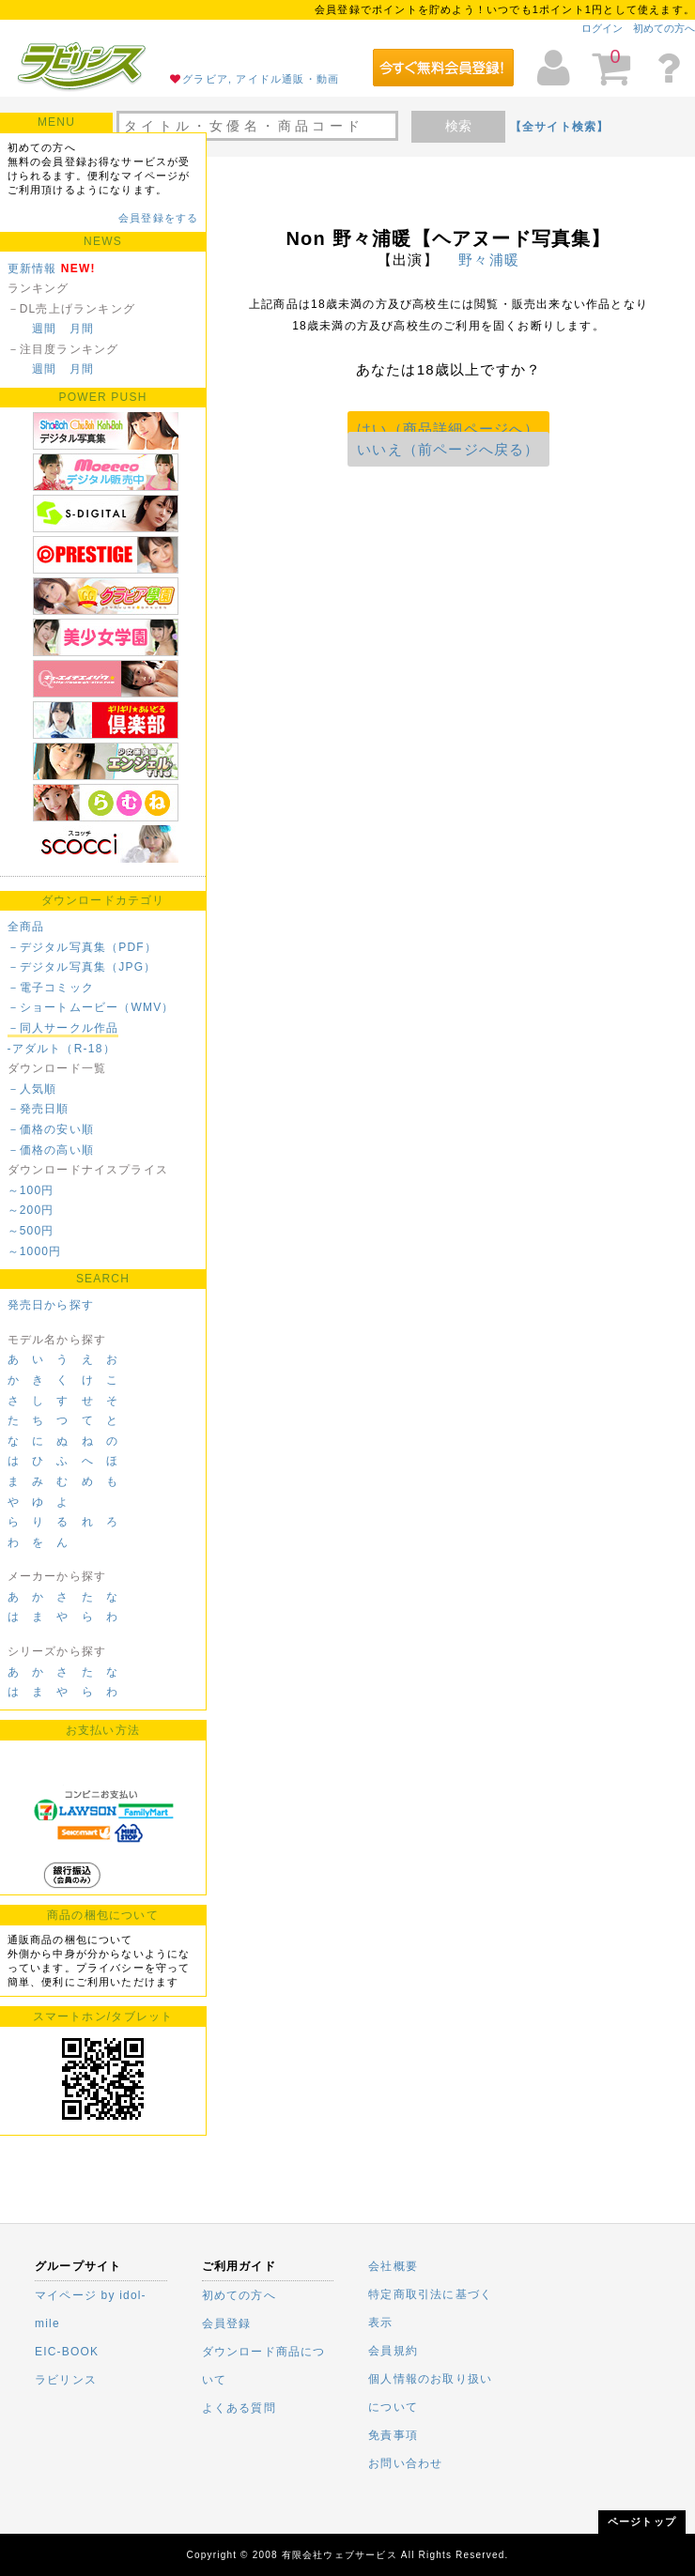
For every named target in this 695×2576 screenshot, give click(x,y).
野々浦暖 (488, 260)
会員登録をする (158, 217)
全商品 (26, 926)
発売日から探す (51, 1304)
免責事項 (393, 2435)
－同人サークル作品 (63, 1028)
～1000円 (35, 1251)
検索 (458, 125)
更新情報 (32, 268)
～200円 (31, 1210)
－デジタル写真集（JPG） (82, 967)
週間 (44, 328)
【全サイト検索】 (560, 126)
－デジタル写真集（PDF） (83, 947)
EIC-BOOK (67, 2351)
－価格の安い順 (51, 1129)
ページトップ (642, 2521)
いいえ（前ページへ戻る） (448, 449)
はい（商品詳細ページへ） (448, 429)
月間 (82, 328)
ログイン (602, 28)
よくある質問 (239, 2408)
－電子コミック (51, 987)
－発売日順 (39, 1108)
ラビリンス (66, 2379)
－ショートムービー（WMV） (91, 1007)
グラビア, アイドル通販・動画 (260, 78)
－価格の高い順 (51, 1150)
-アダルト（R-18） (62, 1048)
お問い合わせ (405, 2463)
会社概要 (393, 2266)
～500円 (31, 1230)
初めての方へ (664, 28)
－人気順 (32, 1089)
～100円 (31, 1190)
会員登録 (227, 2323)
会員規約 (393, 2350)
